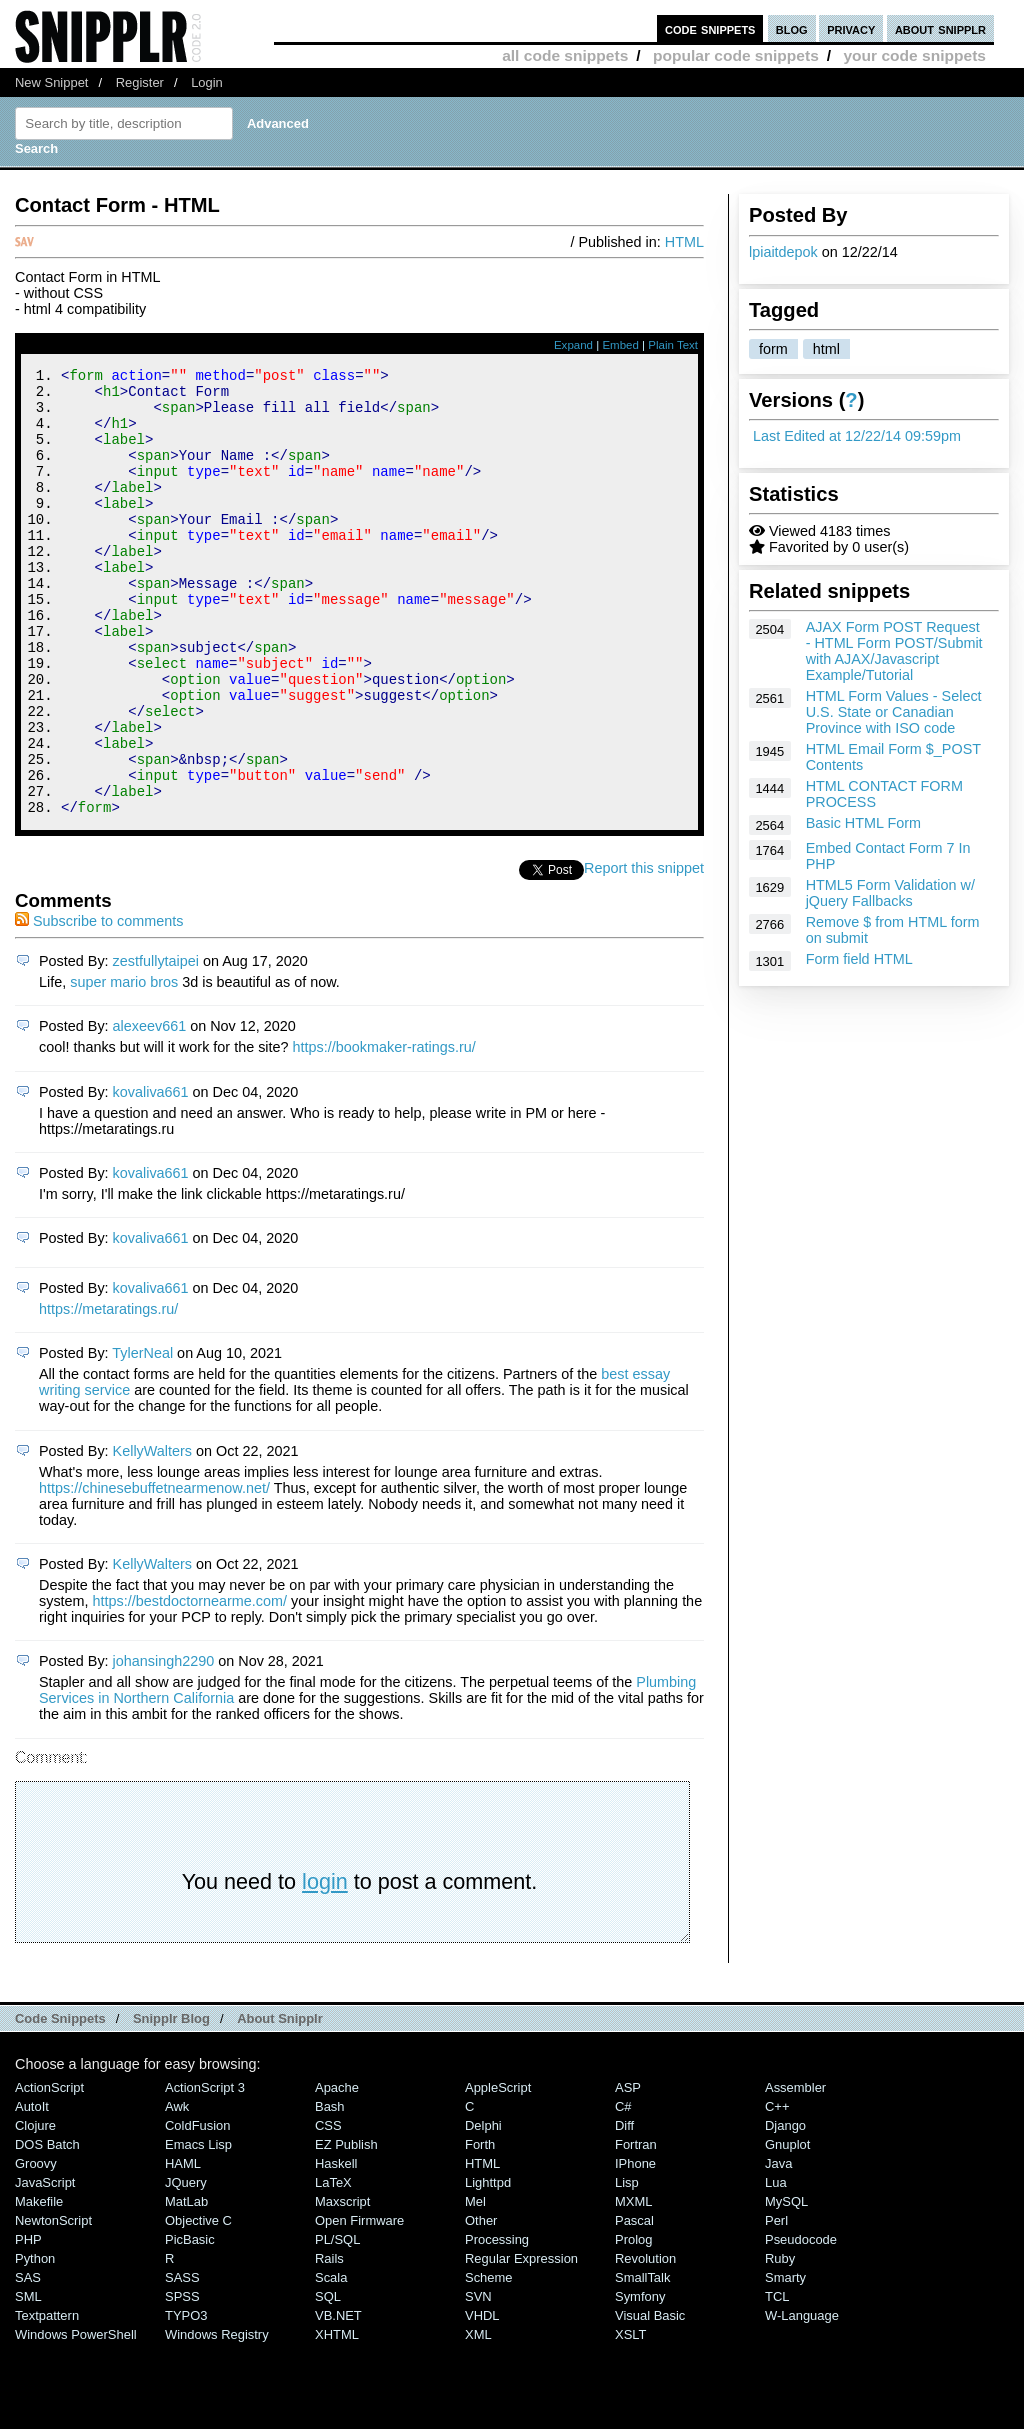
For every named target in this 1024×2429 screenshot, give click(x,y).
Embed (620, 345)
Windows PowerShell (76, 2418)
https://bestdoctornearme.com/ (190, 1685)
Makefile (39, 2285)
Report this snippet (644, 952)
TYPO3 (186, 2399)
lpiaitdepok (783, 252)
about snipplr (940, 28)
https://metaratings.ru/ (108, 1393)
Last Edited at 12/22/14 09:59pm (857, 436)
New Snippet (51, 82)
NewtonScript (53, 2304)
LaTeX (333, 2266)
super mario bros (124, 1066)
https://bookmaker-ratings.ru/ (384, 1131)
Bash (330, 2190)
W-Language (802, 2399)
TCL (777, 2380)
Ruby (780, 2342)
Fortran (636, 2228)
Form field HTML (859, 959)
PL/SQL (337, 2323)
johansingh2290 (164, 1745)
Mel (475, 2285)
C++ (777, 2190)
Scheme (489, 2361)
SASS (182, 2361)
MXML (633, 2285)
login (325, 1965)
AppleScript (498, 2171)
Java (778, 2247)
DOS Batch (47, 2228)
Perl (776, 2304)
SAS (28, 2361)
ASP (628, 2171)
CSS (328, 2209)
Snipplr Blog (171, 2102)
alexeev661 (150, 1110)
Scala (331, 2361)
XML (478, 2418)
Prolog (633, 2323)
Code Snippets (60, 2102)
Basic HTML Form (863, 823)
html (826, 349)
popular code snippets (736, 55)
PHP (28, 2323)
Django (785, 2209)
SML (28, 2380)
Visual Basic (650, 2399)
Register (140, 82)
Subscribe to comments (99, 1005)
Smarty (785, 2361)
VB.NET (338, 2399)
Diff (624, 2209)
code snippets (710, 28)
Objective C (198, 2304)
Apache (337, 2171)
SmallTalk (642, 2361)
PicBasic (190, 2323)
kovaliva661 (151, 1176)
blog (792, 28)
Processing (497, 2323)
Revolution (645, 2342)
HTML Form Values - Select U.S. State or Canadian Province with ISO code (894, 712)
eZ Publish (346, 2228)
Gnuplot (787, 2228)
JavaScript (45, 2266)
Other (481, 2304)
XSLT (630, 2418)
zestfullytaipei (156, 1045)
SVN (478, 2380)
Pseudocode (801, 2323)
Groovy (36, 2247)
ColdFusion (198, 2209)
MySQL (786, 2285)
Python (35, 2342)
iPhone (635, 2247)
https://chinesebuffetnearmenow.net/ (154, 1572)
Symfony (640, 2380)
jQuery (186, 2266)
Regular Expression (521, 2342)
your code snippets (914, 55)
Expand (573, 345)
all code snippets (565, 55)
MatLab (186, 2285)
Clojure (35, 2209)
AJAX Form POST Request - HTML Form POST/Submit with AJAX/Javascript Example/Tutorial (894, 651)
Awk (177, 2190)
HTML (684, 242)
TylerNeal (142, 1437)
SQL (328, 2380)
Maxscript (342, 2285)
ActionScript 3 (205, 2171)
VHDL (482, 2399)
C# (623, 2190)
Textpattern (47, 2399)
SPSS (182, 2380)
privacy (851, 28)
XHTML (337, 2418)
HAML (183, 2247)
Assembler (795, 2171)
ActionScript (49, 2171)
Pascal (634, 2304)
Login (207, 82)
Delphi (483, 2209)
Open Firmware (359, 2304)
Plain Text (673, 345)
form (773, 349)
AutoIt (32, 2190)
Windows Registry (217, 2418)
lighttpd (488, 2266)
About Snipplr (280, 2102)
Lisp (627, 2266)
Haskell (336, 2247)
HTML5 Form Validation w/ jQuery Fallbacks (890, 893)
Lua (776, 2266)
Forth (480, 2228)
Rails (329, 2342)
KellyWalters (152, 1535)
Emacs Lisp (198, 2228)
